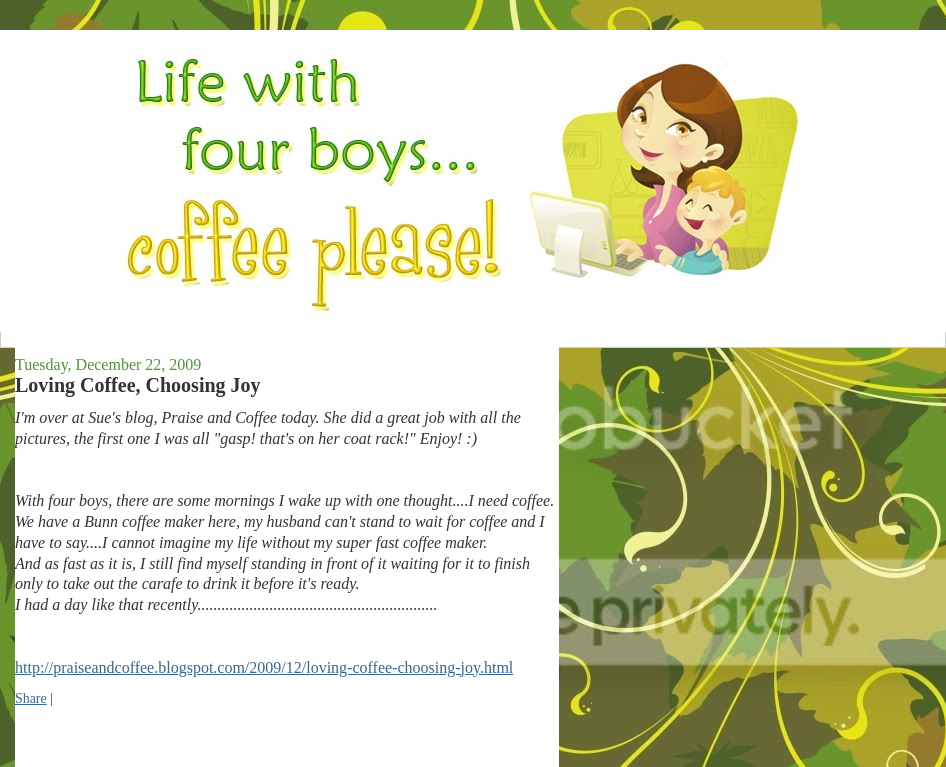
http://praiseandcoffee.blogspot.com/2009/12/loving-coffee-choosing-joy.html (264, 667)
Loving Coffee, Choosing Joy (138, 385)
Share (31, 698)
